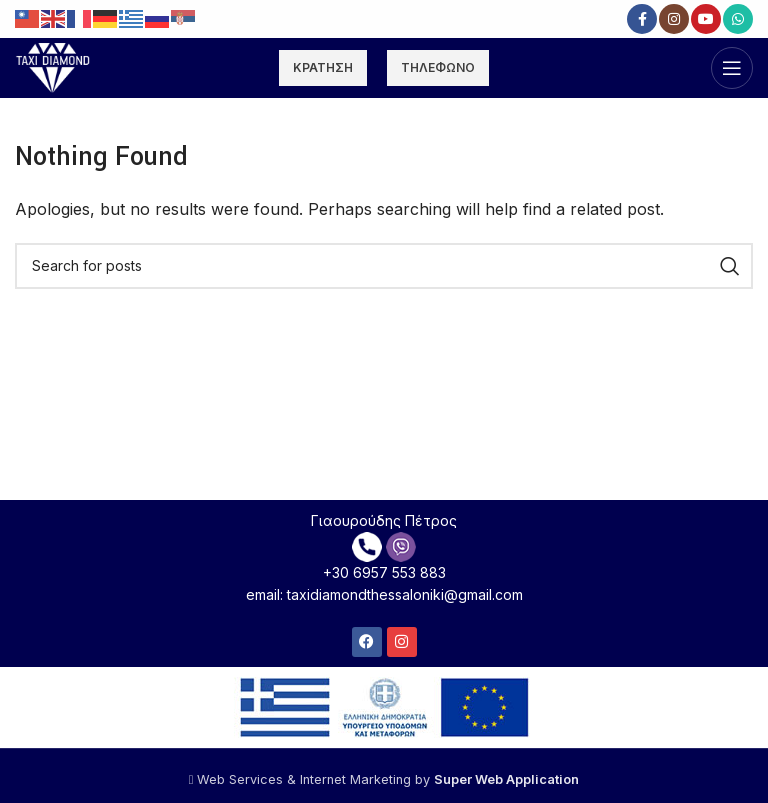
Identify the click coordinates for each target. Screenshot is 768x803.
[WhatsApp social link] (738, 19)
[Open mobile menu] (732, 68)
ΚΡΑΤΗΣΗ (323, 67)
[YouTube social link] (706, 19)
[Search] (384, 266)
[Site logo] (53, 66)
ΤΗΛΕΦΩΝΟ (438, 67)
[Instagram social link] (674, 19)
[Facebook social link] (642, 19)
